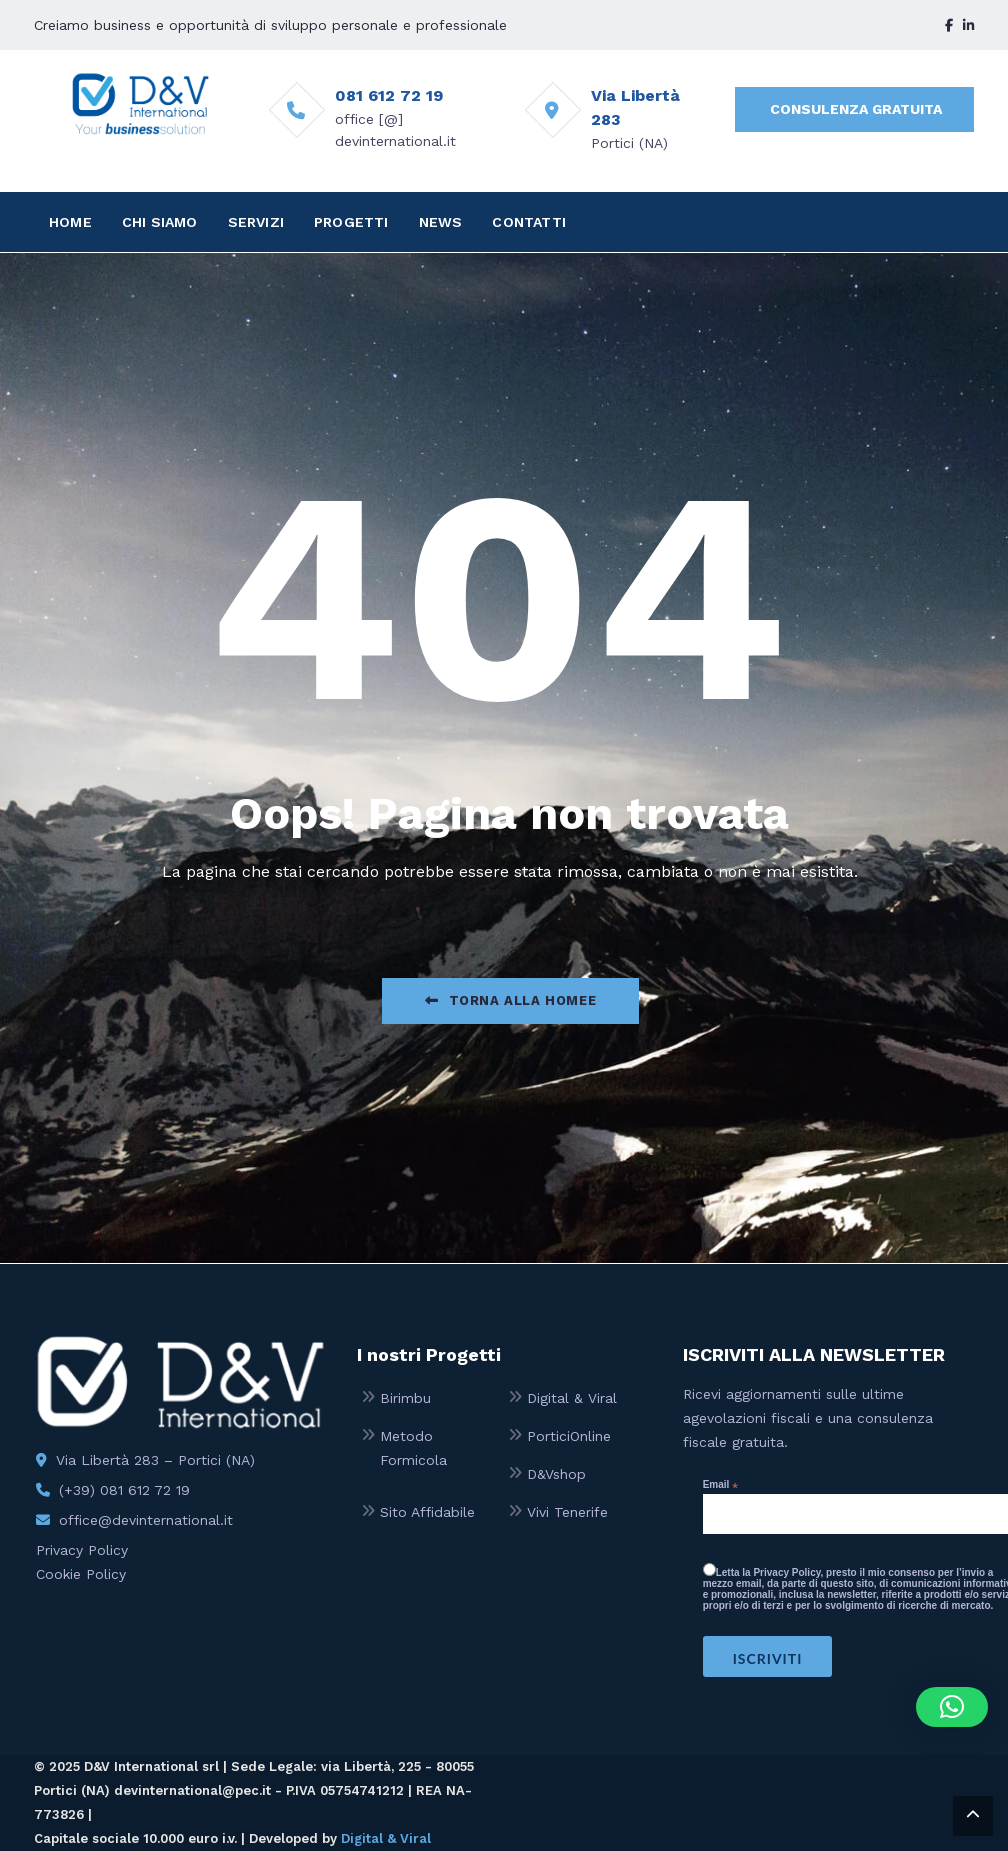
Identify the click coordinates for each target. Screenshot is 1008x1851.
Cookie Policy (81, 1574)
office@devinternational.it (146, 1520)
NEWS (441, 222)
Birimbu (405, 1398)
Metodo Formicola (413, 1448)
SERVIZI (256, 222)
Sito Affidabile (427, 1512)
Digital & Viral (572, 1398)
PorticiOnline (569, 1436)
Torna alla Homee (510, 1000)
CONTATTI (529, 222)
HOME (70, 222)
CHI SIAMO (160, 222)
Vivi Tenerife (567, 1512)
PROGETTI (351, 222)
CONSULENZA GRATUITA (856, 109)
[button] (952, 1707)
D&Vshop (556, 1474)
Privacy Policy (82, 1550)
